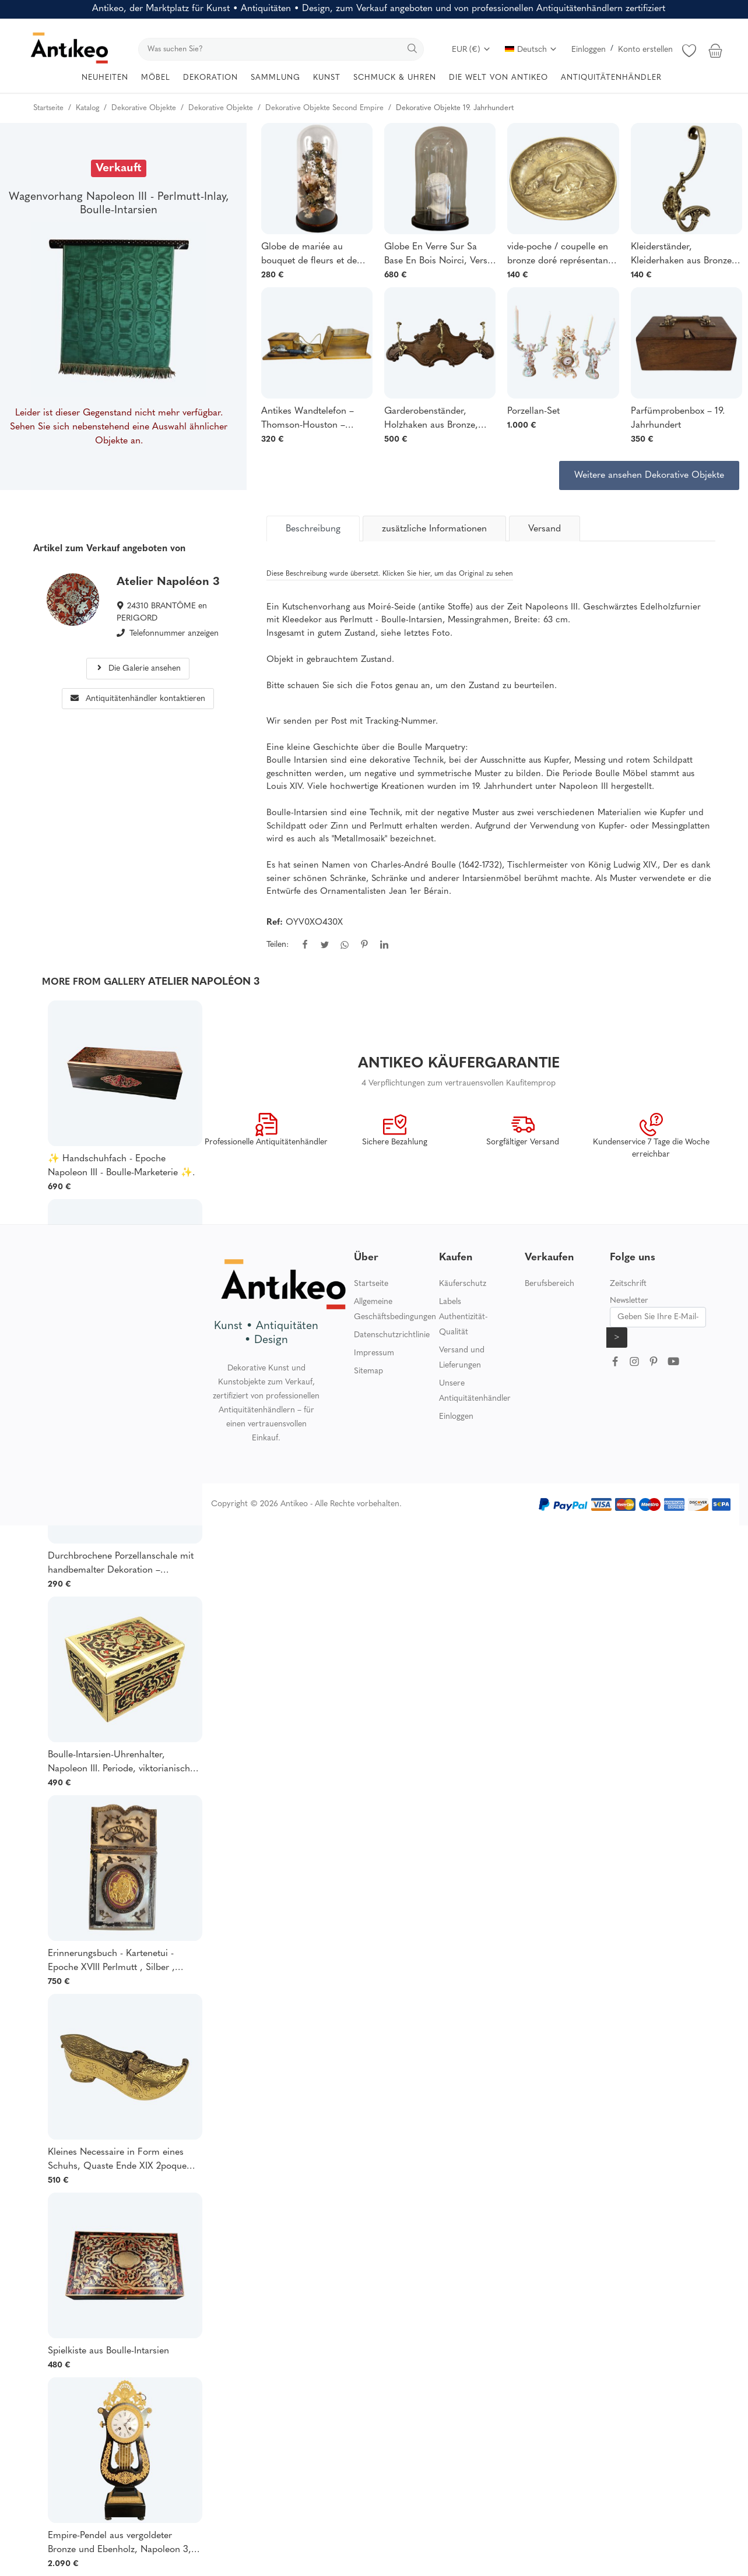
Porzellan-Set (533, 411)
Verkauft (119, 168)
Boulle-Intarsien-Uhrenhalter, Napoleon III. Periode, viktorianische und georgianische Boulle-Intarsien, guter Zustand (121, 1763)
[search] (281, 49)
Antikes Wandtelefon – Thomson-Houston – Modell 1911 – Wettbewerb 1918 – (314, 419)
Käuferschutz (462, 1284)
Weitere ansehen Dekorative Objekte (649, 475)
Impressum (374, 1353)
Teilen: (277, 944)
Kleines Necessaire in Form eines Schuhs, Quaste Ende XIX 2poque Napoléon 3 (117, 2160)
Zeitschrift (628, 1284)
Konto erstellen (645, 49)
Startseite (371, 1284)
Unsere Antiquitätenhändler (475, 1391)
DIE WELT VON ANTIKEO (498, 78)
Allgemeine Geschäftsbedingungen (395, 1310)
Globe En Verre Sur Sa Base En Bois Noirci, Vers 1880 (435, 255)
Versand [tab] (544, 529)
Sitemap (368, 1371)
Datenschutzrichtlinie (392, 1335)
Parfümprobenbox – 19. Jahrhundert (678, 418)
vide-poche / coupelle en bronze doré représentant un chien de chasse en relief (559, 255)
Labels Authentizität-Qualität (463, 1317)
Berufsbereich (549, 1284)
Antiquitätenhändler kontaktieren (138, 699)
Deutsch (531, 49)
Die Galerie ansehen (138, 668)
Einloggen (588, 49)
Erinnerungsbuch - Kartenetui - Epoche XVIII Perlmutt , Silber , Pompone (111, 1962)
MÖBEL (155, 78)
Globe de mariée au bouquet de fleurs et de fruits (309, 255)
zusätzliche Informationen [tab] (434, 529)
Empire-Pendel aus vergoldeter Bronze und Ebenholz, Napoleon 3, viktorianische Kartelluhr (119, 2544)
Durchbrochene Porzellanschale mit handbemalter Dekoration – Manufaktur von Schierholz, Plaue (121, 1564)
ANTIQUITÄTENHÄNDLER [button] (611, 78)
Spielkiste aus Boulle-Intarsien (108, 2351)
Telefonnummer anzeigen (174, 633)
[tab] (313, 528)
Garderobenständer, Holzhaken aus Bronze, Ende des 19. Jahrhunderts (437, 419)
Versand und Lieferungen (461, 1358)
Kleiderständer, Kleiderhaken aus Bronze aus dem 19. (681, 255)
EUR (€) (471, 49)
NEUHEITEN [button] (105, 78)
